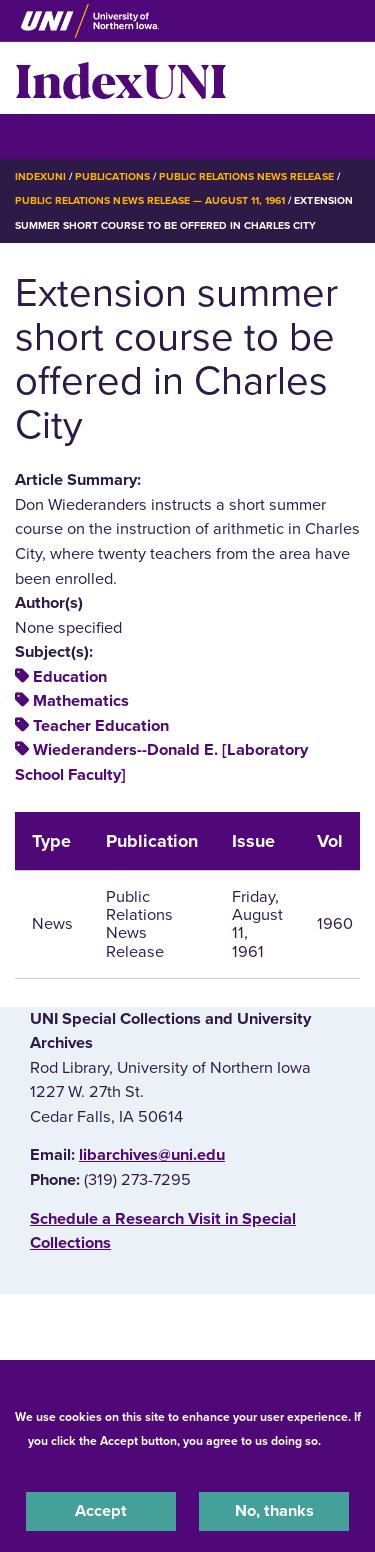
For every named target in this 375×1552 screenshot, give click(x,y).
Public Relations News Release (246, 176)
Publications (112, 176)
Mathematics (81, 701)
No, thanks (274, 1511)
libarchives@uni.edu (152, 1155)
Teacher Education (101, 726)
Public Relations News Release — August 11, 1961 (150, 200)
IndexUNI (121, 78)
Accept (101, 1511)
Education (70, 677)
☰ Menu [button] (50, 135)
